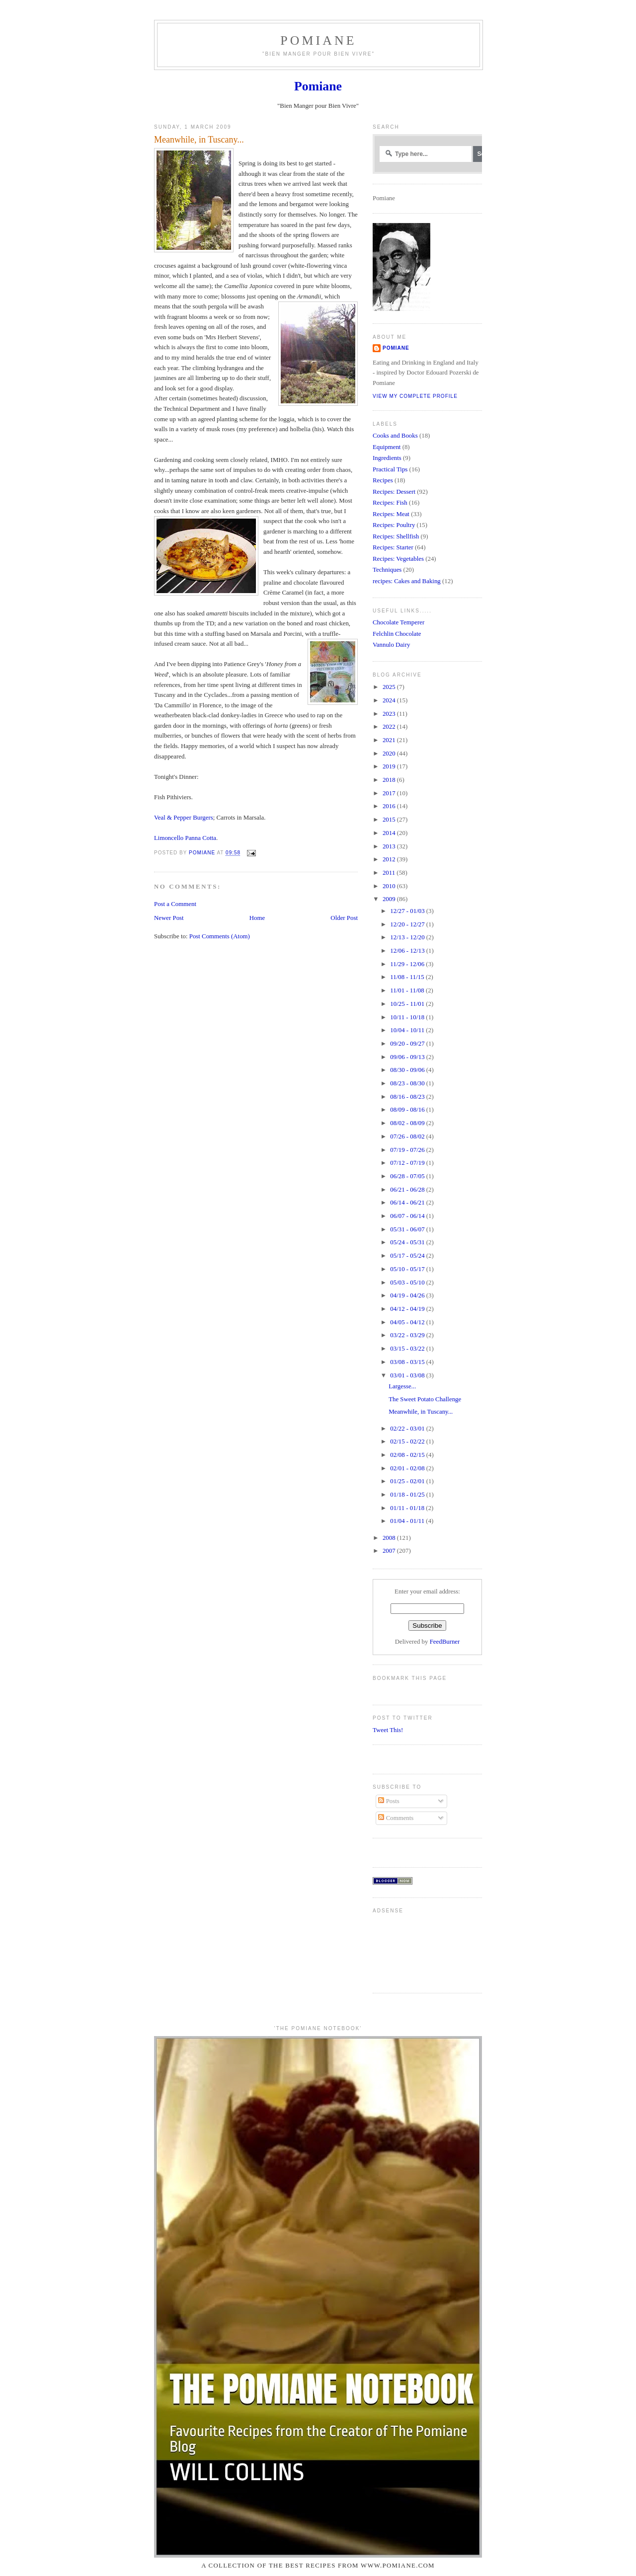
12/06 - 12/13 (408, 950)
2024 (390, 700)
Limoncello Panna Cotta (185, 837)
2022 (390, 726)
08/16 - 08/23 (408, 1096)
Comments (395, 1818)
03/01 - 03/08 (408, 1375)
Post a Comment (175, 904)
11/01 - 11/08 (408, 990)
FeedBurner (445, 1641)
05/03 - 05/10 (408, 1282)
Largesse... (402, 1386)
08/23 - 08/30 (408, 1083)
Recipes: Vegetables (398, 558)
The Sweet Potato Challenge (425, 1399)
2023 (390, 713)
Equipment (386, 447)
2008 (390, 1537)
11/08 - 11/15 (408, 977)
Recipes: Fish (390, 502)
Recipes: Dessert (394, 491)
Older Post (344, 917)
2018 (390, 779)
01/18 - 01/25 (408, 1494)
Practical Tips (390, 469)
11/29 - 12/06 (408, 964)
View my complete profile (415, 396)
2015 (390, 819)
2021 (390, 740)
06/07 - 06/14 (408, 1215)
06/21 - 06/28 (408, 1189)
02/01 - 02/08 (408, 1468)
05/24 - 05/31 (408, 1242)
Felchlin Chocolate (397, 633)
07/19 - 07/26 (408, 1149)
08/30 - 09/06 (408, 1069)
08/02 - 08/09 (408, 1123)
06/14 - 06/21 (408, 1202)
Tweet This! (388, 1730)
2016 (390, 806)
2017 (390, 793)
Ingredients (387, 458)
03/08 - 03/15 (408, 1362)
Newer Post (169, 917)
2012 (390, 859)
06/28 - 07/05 (408, 1176)
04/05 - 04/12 (408, 1322)
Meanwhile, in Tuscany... (421, 1411)
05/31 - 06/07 (408, 1229)
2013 (390, 846)
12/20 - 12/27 (408, 924)
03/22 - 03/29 (408, 1335)
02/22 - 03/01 (408, 1428)
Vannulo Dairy (391, 644)
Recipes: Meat (391, 514)
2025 (390, 686)
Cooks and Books (395, 435)
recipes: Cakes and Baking (407, 581)
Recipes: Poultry (394, 525)
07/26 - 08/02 (408, 1136)
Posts (388, 1801)
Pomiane (318, 40)
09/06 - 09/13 (408, 1057)
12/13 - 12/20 (408, 937)
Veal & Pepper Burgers (183, 817)
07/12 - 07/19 (408, 1162)
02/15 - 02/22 (408, 1441)
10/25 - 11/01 (408, 1003)
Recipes (383, 480)
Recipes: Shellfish (396, 536)
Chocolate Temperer (398, 622)
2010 (390, 886)
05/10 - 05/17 (408, 1269)
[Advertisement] (404, 1949)
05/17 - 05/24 (408, 1255)
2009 (390, 899)
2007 (390, 1550)
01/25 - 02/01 (408, 1481)
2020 (390, 753)
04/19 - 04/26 (408, 1295)
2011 (390, 872)
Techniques (387, 569)
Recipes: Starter (393, 547)
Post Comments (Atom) (219, 936)
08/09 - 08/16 (408, 1109)
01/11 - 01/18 (408, 1508)
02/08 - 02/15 (408, 1454)
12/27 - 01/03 (408, 911)
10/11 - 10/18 (408, 1017)
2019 (390, 766)
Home (257, 917)
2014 (390, 833)
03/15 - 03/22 (408, 1348)
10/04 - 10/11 (408, 1030)
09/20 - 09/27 (408, 1043)
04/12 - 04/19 (408, 1308)
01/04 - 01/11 (408, 1520)
